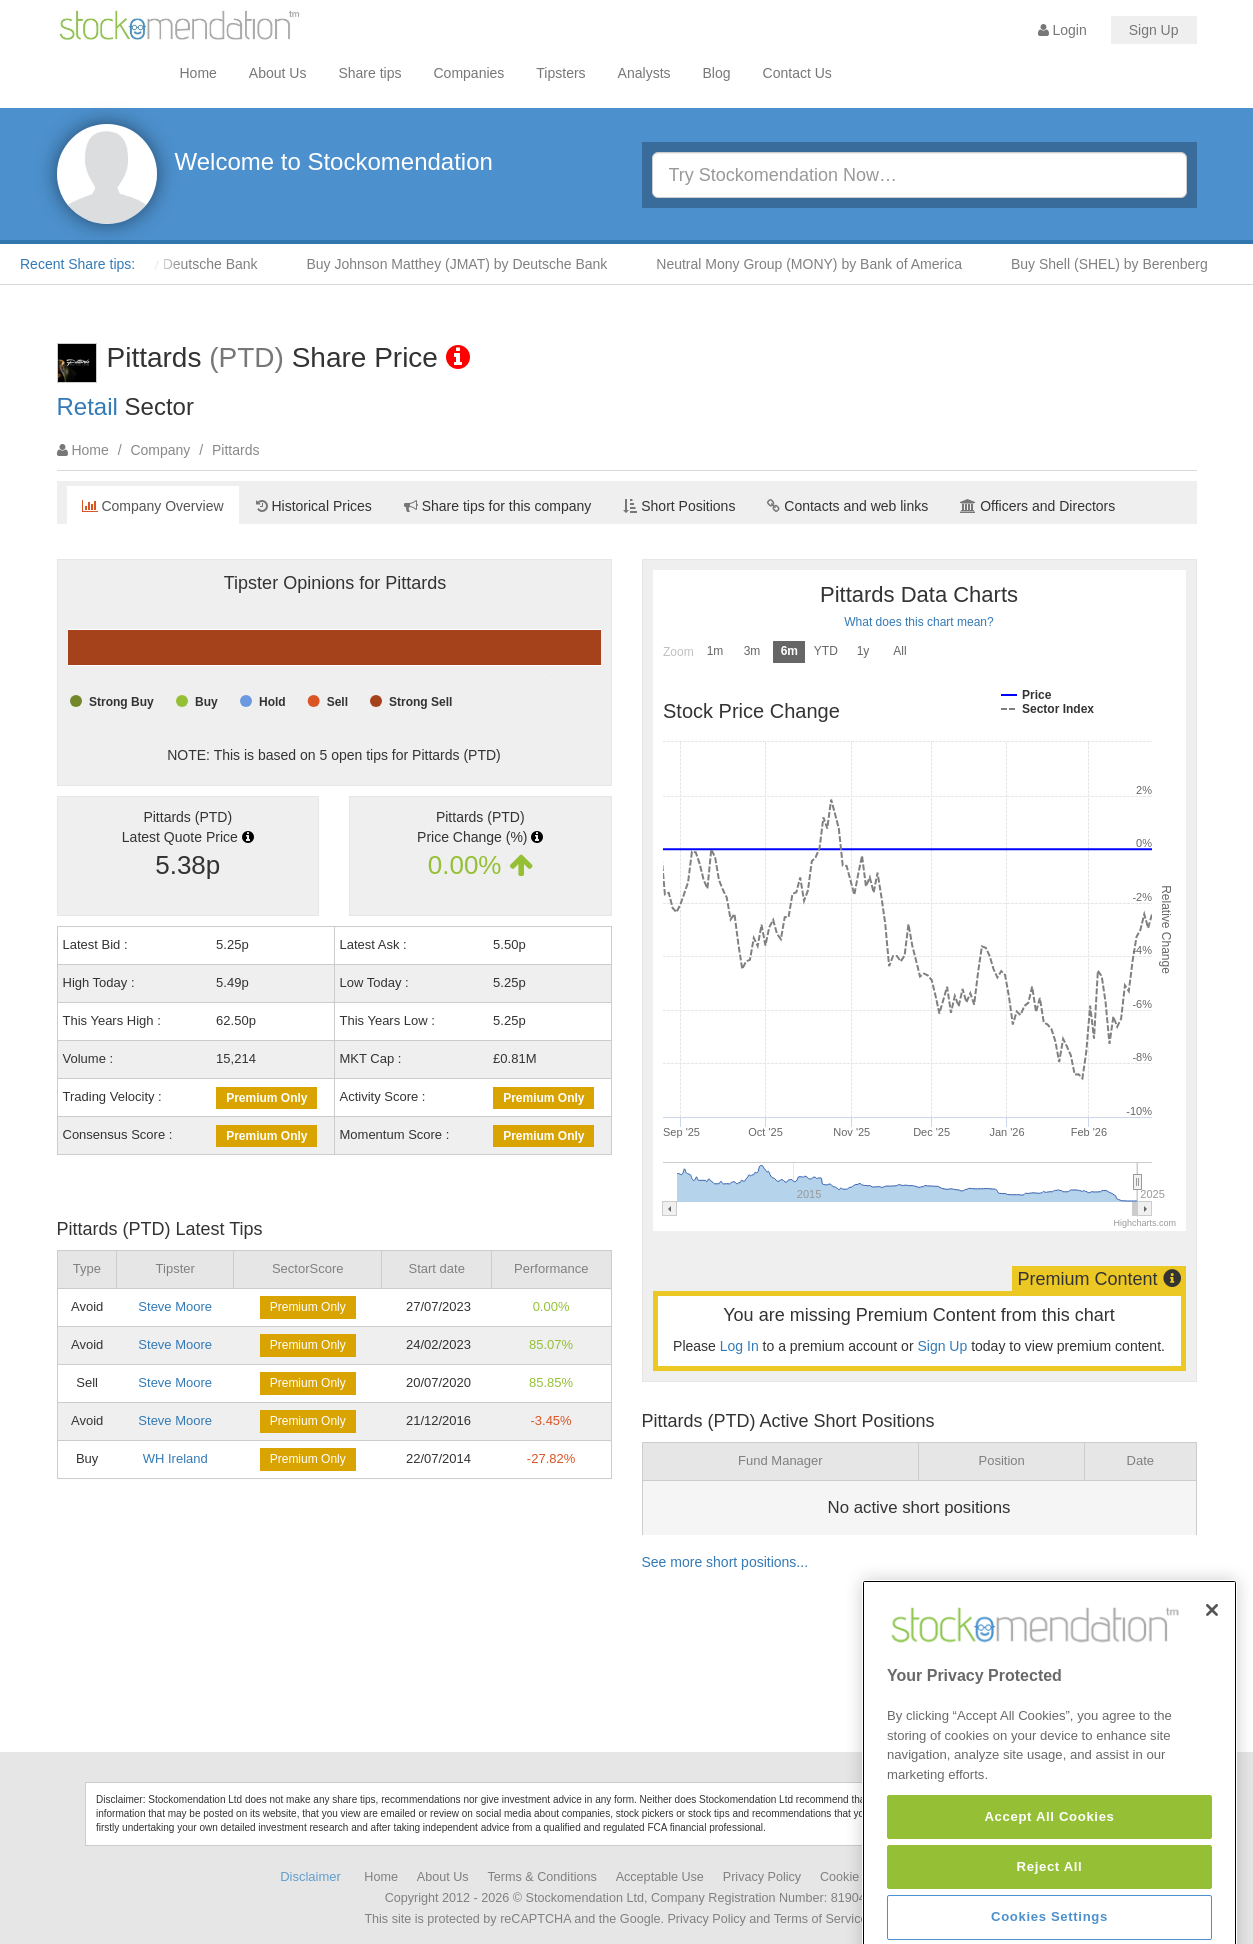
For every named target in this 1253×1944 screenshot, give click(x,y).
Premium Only (266, 1098)
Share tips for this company (498, 506)
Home (198, 73)
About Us (278, 73)
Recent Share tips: (77, 264)
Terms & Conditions (542, 1877)
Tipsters (560, 73)
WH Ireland (175, 1458)
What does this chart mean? (918, 622)
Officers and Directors (1037, 506)
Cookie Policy (858, 1877)
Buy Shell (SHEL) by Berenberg (1129, 264)
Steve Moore (175, 1306)
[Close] (1212, 1701)
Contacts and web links (847, 506)
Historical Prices (314, 506)
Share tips (369, 73)
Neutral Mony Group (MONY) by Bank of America (829, 264)
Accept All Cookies (1049, 1907)
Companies (469, 73)
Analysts (644, 73)
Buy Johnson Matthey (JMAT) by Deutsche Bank (477, 264)
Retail (87, 406)
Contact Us (797, 73)
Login (1062, 30)
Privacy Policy (762, 1877)
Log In (739, 1346)
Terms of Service (821, 1919)
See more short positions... (725, 1562)
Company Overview (153, 506)
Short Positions (679, 506)
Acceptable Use (660, 1877)
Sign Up (1154, 30)
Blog (717, 73)
